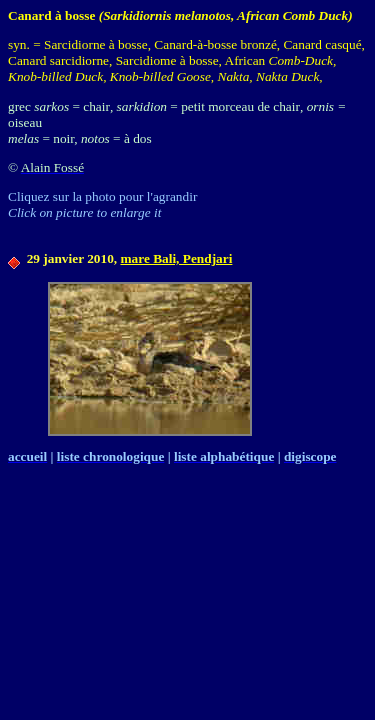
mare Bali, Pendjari (176, 258)
